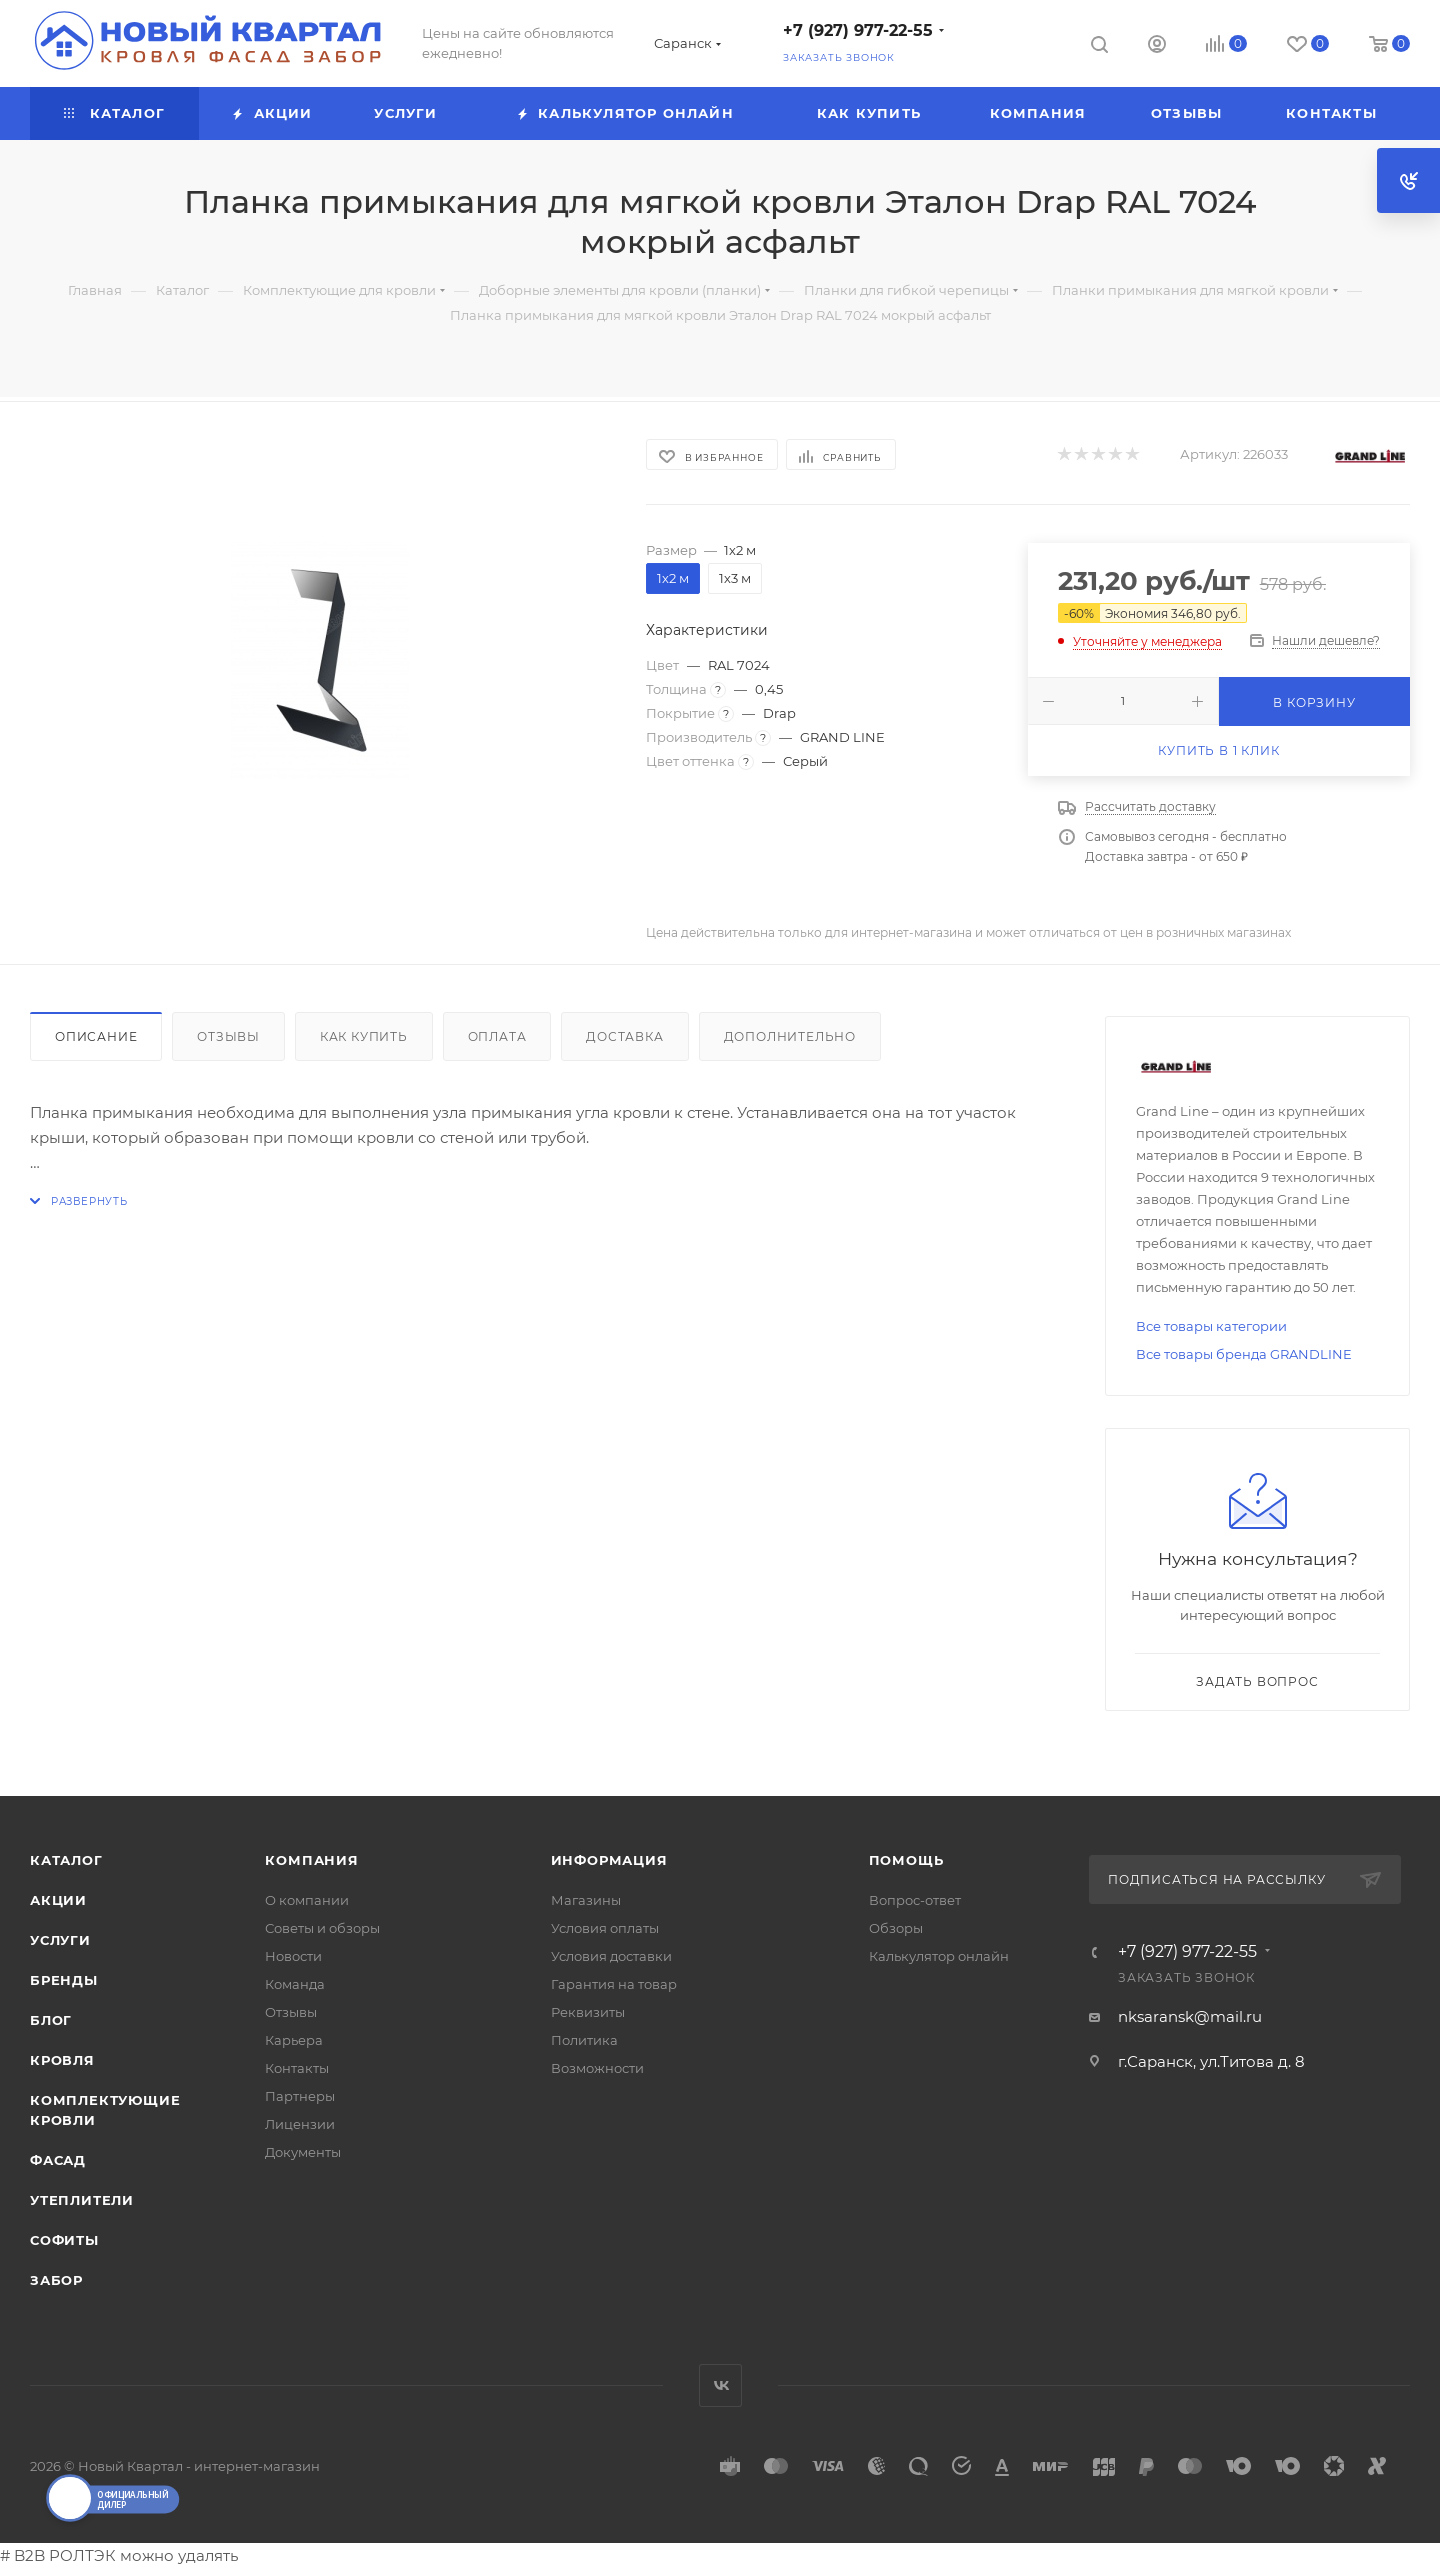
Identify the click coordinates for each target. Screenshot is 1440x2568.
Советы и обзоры (322, 1928)
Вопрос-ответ (915, 1900)
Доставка (624, 1036)
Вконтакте (720, 2385)
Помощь (906, 1860)
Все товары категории (1211, 1326)
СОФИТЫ (64, 2240)
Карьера (294, 2040)
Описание (96, 1036)
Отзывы (228, 1036)
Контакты (297, 2068)
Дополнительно (790, 1036)
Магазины (586, 1900)
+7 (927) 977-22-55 (858, 30)
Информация (609, 1860)
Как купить (364, 1036)
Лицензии (300, 2124)
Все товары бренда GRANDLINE (1244, 1354)
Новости (293, 1956)
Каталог (66, 1860)
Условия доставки (611, 1956)
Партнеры (300, 2096)
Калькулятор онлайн (939, 1956)
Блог (51, 2020)
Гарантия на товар (614, 1984)
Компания (311, 1860)
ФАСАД (58, 2160)
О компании (307, 1900)
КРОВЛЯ (62, 2060)
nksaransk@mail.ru (1190, 2016)
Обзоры (896, 1928)
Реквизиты (588, 2012)
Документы (303, 2152)
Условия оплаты (605, 1928)
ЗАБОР (56, 2280)
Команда (295, 1984)
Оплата (497, 1036)
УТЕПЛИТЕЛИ (82, 2200)
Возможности (597, 2068)
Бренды (64, 1980)
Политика (584, 2040)
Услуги (60, 1940)
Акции (58, 1900)
